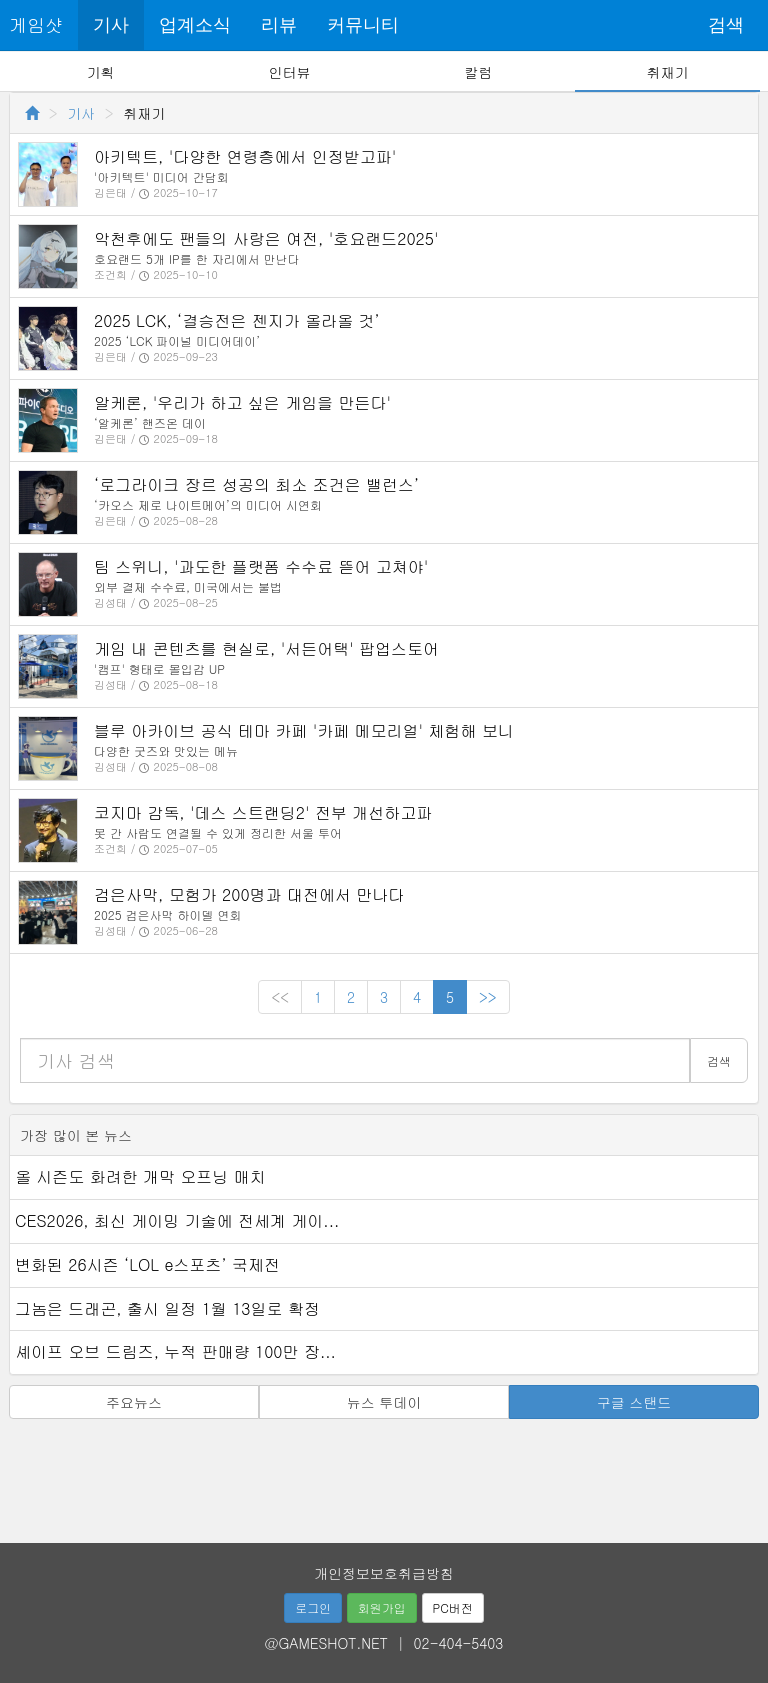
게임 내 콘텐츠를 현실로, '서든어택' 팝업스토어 (266, 648)
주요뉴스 (134, 1402)
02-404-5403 (459, 1643)
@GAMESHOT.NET (326, 1643)
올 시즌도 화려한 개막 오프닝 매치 (140, 1176)
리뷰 (279, 25)
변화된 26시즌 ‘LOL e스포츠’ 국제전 (147, 1264)
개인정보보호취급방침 (384, 1573)
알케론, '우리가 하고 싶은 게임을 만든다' (242, 402)
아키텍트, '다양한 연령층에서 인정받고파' (245, 156)
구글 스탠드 (634, 1402)
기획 (101, 72)
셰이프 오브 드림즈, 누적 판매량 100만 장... (175, 1351)
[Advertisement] (384, 1474)
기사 (111, 25)
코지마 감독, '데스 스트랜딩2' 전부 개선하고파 (263, 812)
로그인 (313, 1607)
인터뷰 (290, 72)
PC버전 (453, 1607)
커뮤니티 (363, 25)
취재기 (667, 72)
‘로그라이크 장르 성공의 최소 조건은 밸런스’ (256, 484)
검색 (726, 25)
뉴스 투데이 (384, 1402)
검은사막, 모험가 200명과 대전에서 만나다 (249, 894)
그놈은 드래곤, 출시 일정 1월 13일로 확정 (167, 1308)
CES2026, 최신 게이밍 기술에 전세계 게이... (177, 1220)
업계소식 (195, 25)
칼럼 (478, 72)
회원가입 (382, 1607)
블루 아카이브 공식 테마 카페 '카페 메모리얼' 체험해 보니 (304, 730)
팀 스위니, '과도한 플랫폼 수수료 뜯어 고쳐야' (261, 566)
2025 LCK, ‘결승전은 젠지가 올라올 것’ (237, 320)
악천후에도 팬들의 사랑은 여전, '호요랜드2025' (266, 238)
